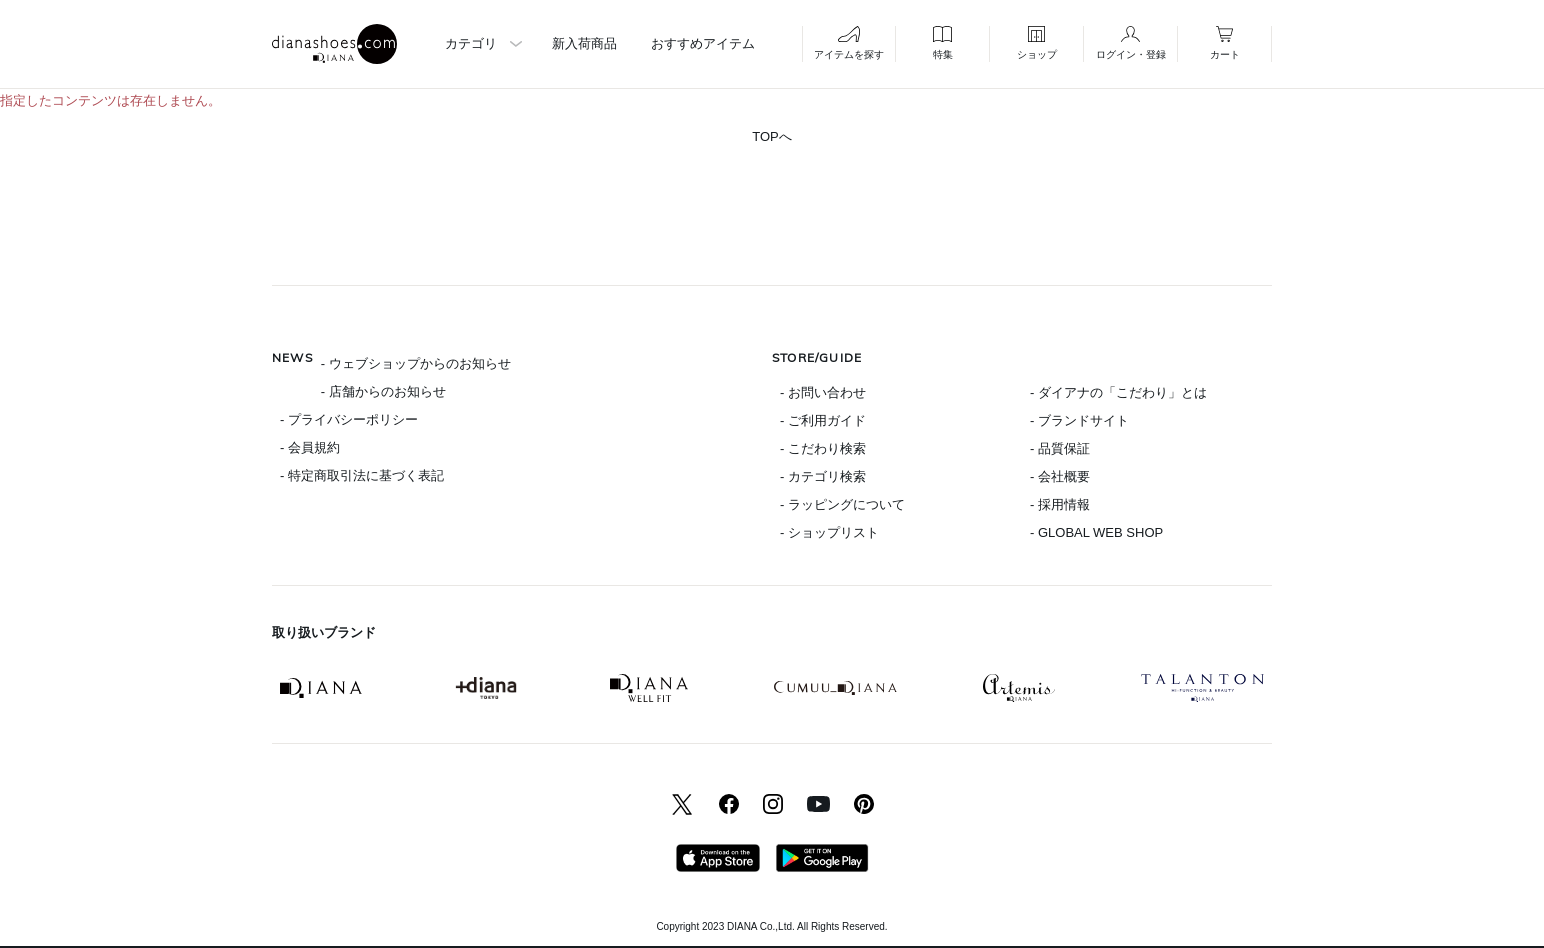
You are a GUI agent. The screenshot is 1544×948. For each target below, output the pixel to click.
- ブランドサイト (1079, 420)
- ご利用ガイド (823, 420)
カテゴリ (471, 43)
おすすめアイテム (703, 43)
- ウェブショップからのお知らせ (416, 363)
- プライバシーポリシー (349, 419)
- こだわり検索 (823, 448)
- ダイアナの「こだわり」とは (1118, 392)
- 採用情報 (1060, 504)
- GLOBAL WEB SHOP (1096, 532)
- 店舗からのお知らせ (383, 391)
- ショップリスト (829, 532)
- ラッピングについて (842, 504)
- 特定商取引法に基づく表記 (362, 475)
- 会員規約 (310, 447)
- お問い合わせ (823, 392)
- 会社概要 (1060, 476)
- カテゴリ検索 (823, 476)
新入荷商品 (584, 43)
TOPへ (772, 136)
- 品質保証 (1060, 448)
